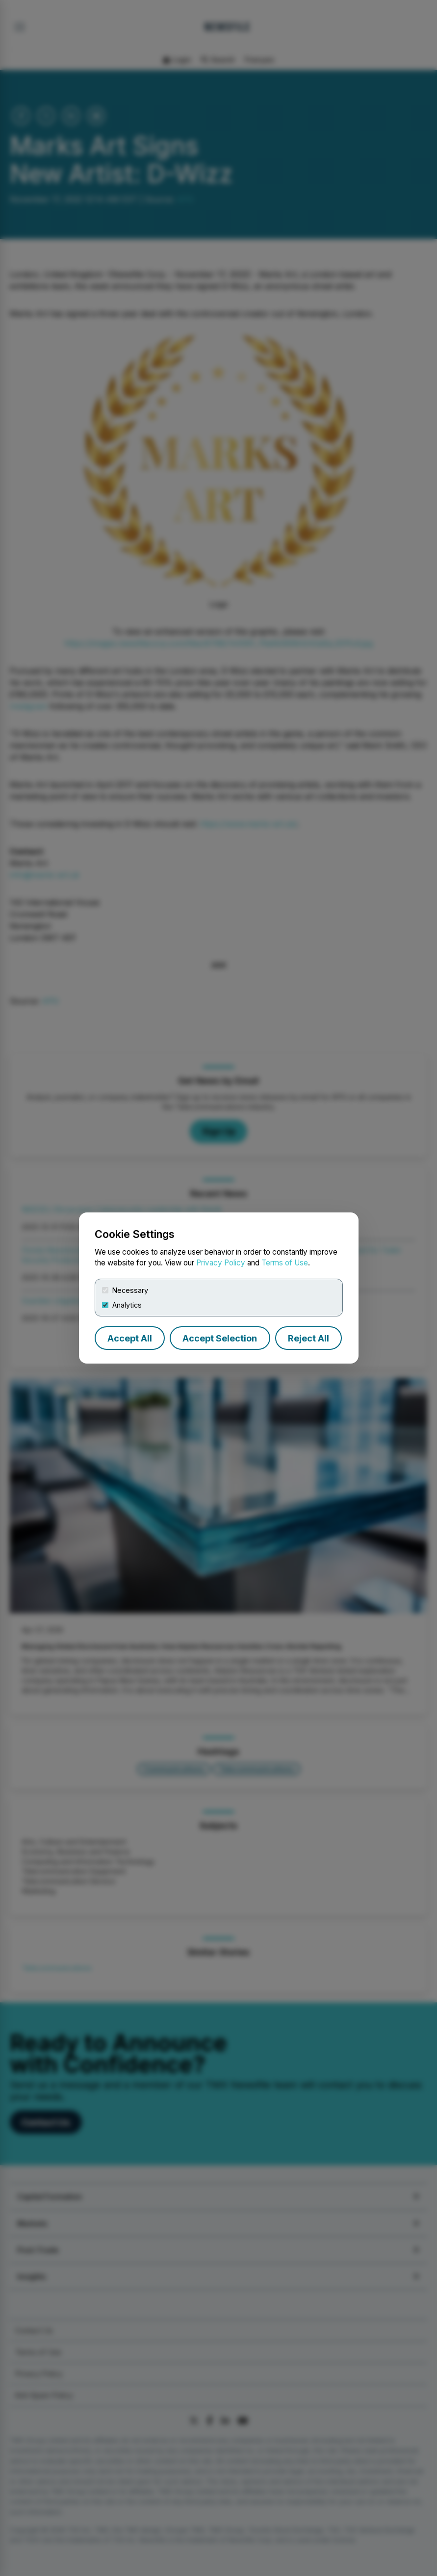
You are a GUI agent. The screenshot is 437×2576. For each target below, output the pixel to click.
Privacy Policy (220, 1262)
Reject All (308, 1338)
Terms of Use (284, 1262)
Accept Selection (219, 1338)
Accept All (129, 1338)
